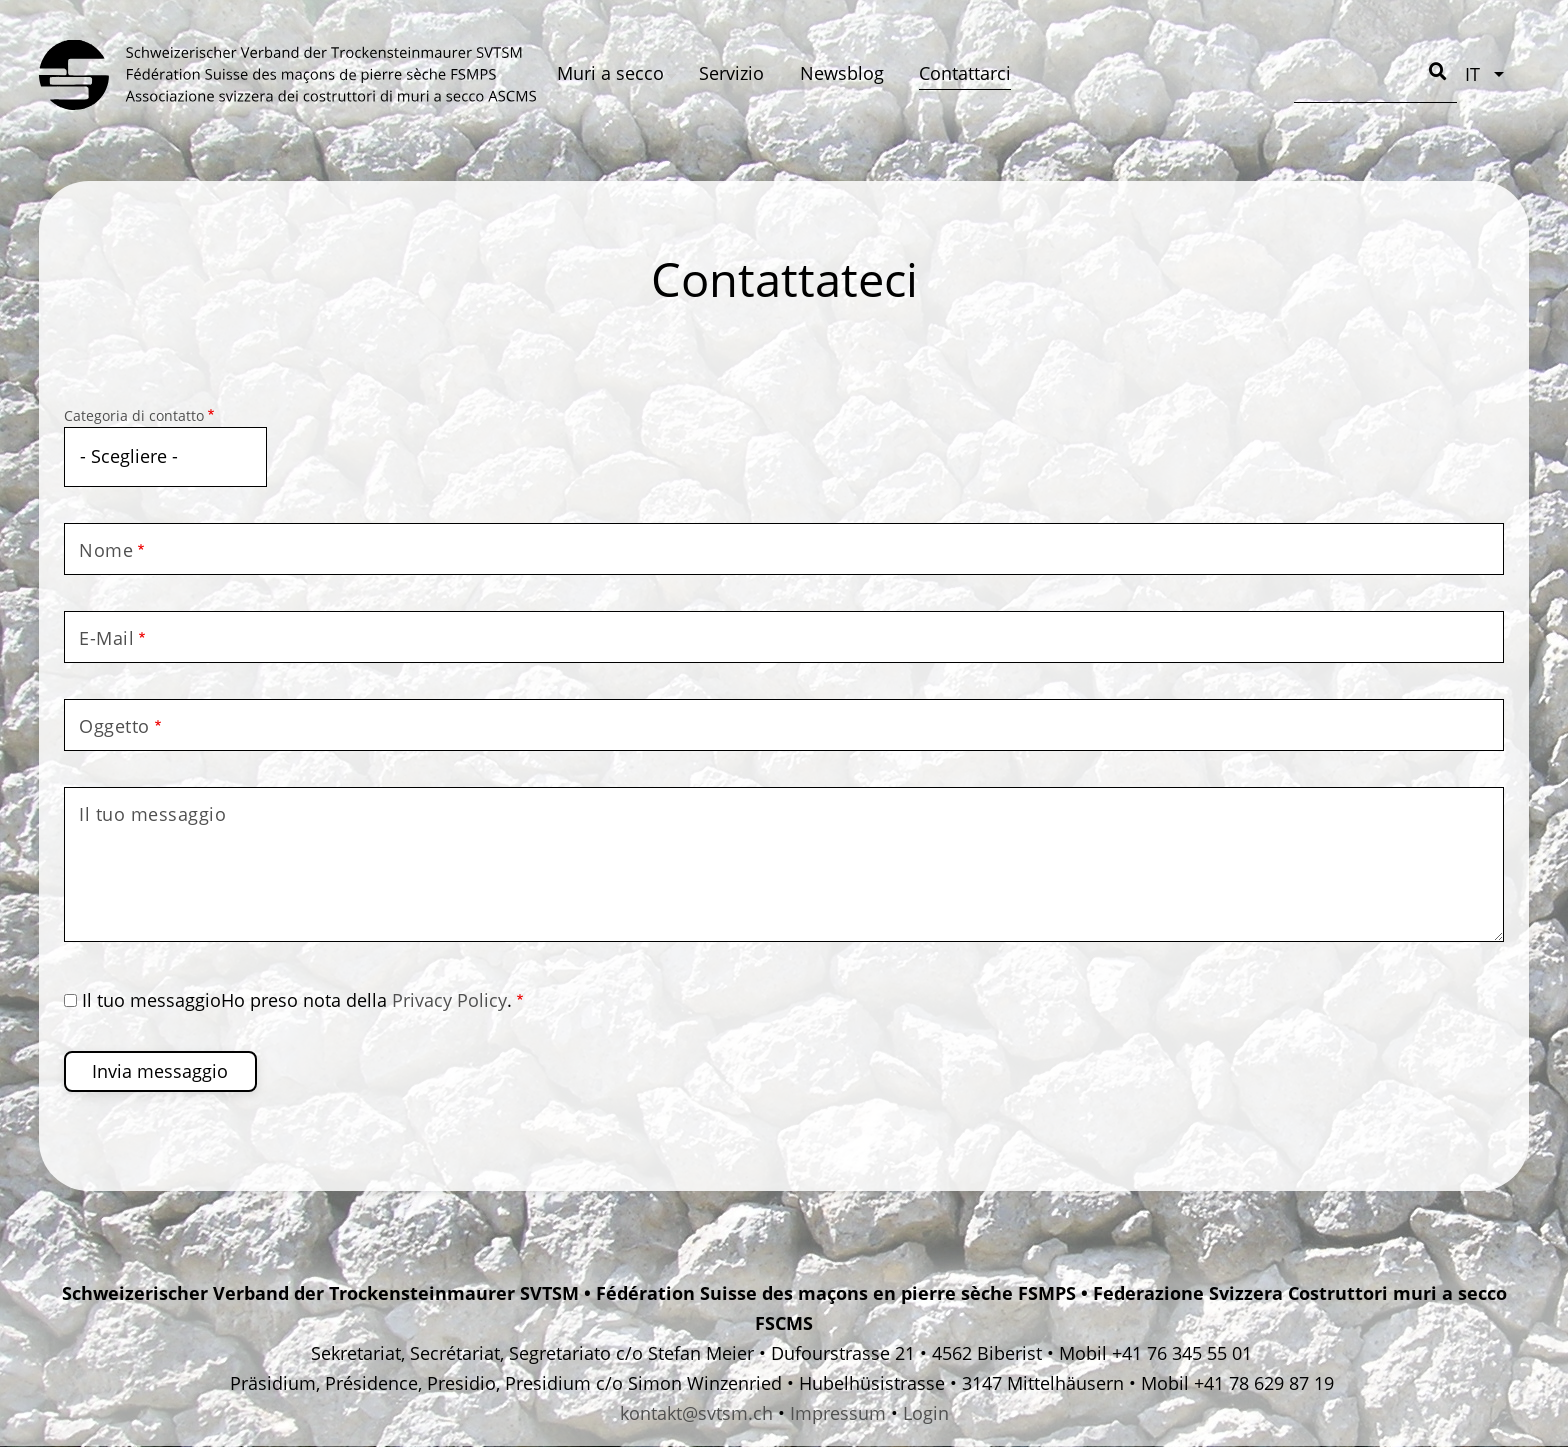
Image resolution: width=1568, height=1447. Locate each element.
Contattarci (965, 73)
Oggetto (114, 726)
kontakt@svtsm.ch (696, 1413)
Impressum (838, 1413)
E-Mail (106, 638)
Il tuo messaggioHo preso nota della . (297, 1000)
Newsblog (842, 73)
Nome (106, 550)
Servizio (731, 73)
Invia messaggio (160, 1071)
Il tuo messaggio (152, 814)
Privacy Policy (449, 1000)
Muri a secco (610, 73)
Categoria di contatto (134, 415)
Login (926, 1413)
